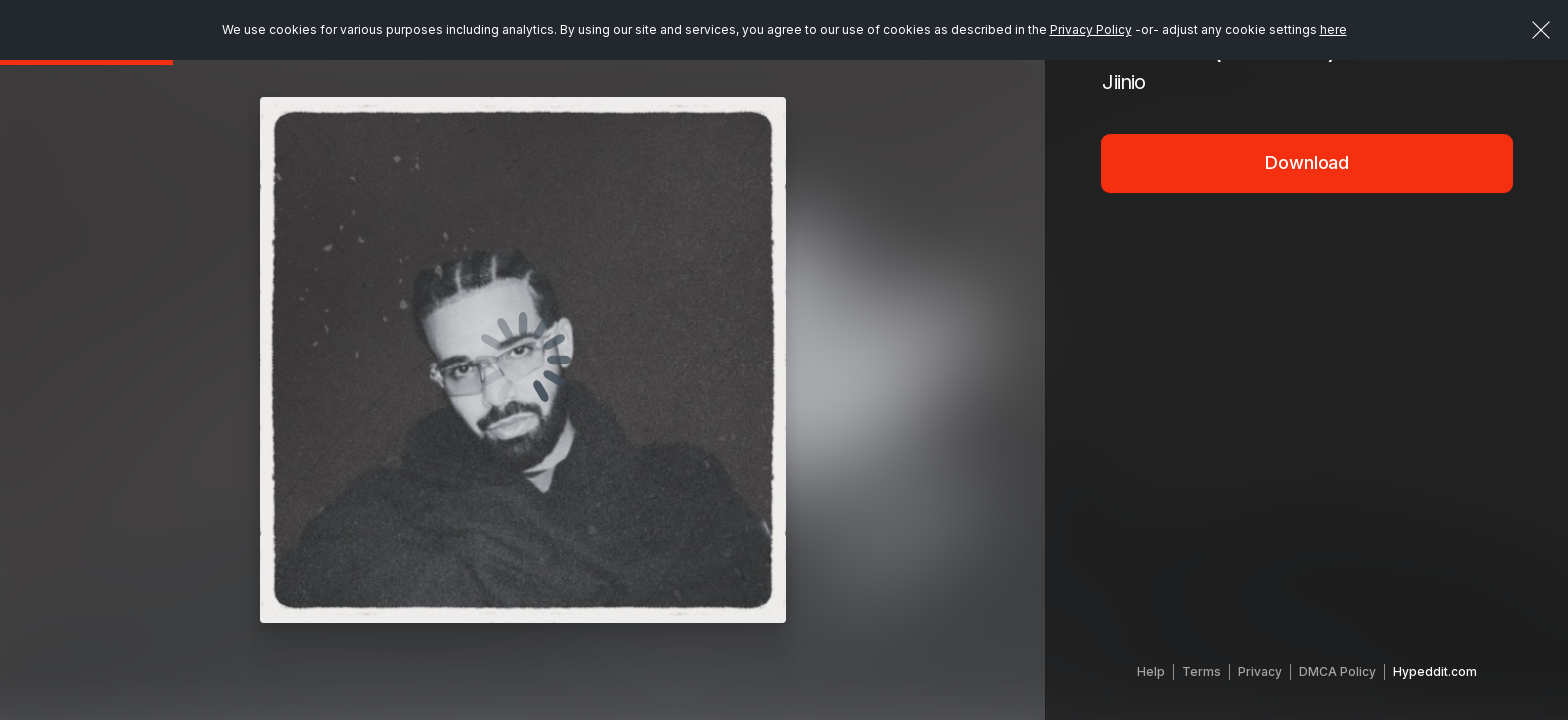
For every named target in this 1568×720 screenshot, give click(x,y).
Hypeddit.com (1435, 671)
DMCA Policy (1337, 671)
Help (1151, 671)
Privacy (1260, 671)
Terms (1201, 671)
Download (1307, 162)
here (1333, 29)
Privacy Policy (1091, 29)
